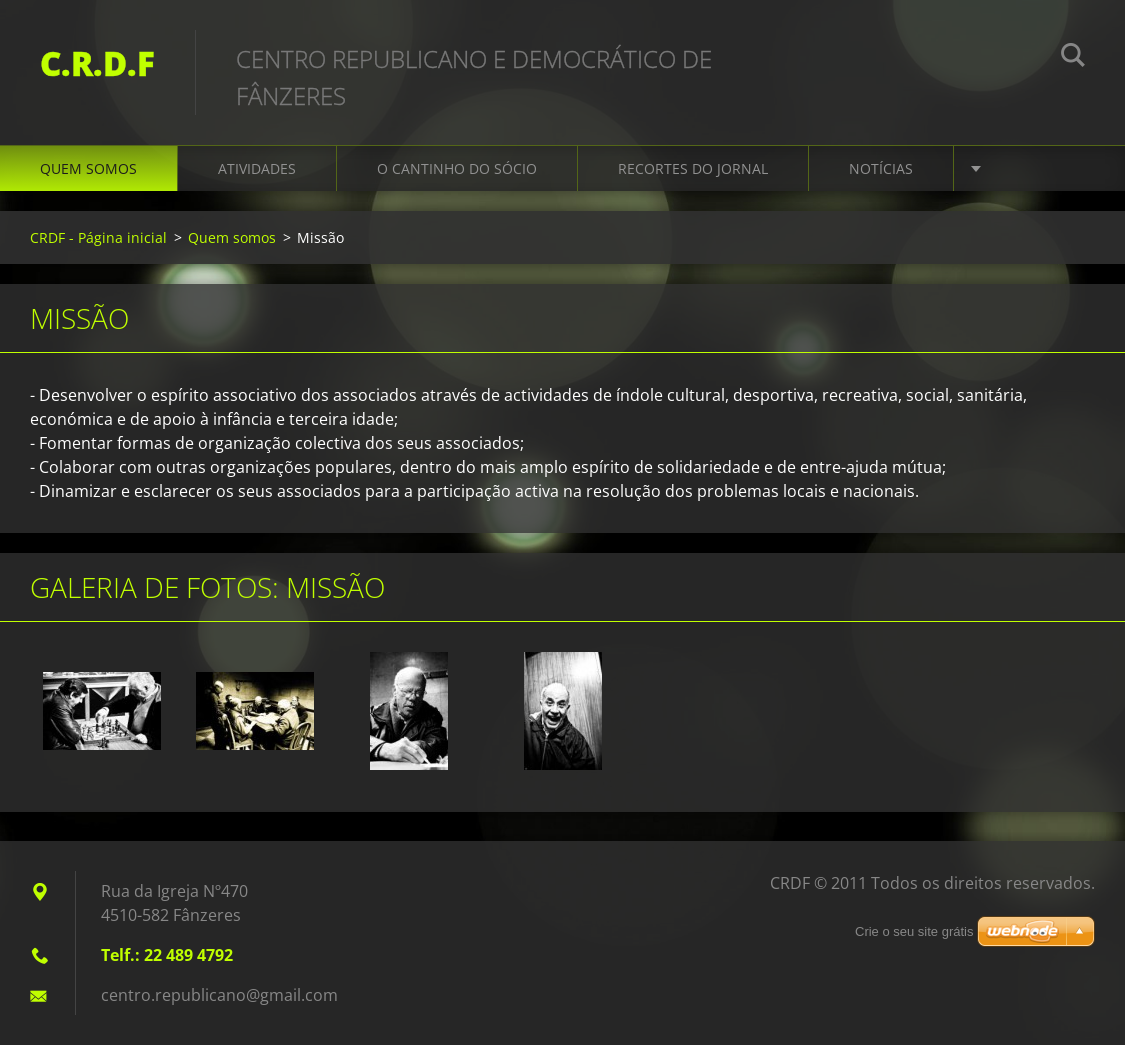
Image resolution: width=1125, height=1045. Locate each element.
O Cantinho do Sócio (457, 168)
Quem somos (88, 168)
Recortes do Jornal (693, 168)
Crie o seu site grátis (914, 931)
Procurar (1073, 58)
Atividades (257, 168)
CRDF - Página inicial (98, 237)
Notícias (881, 168)
